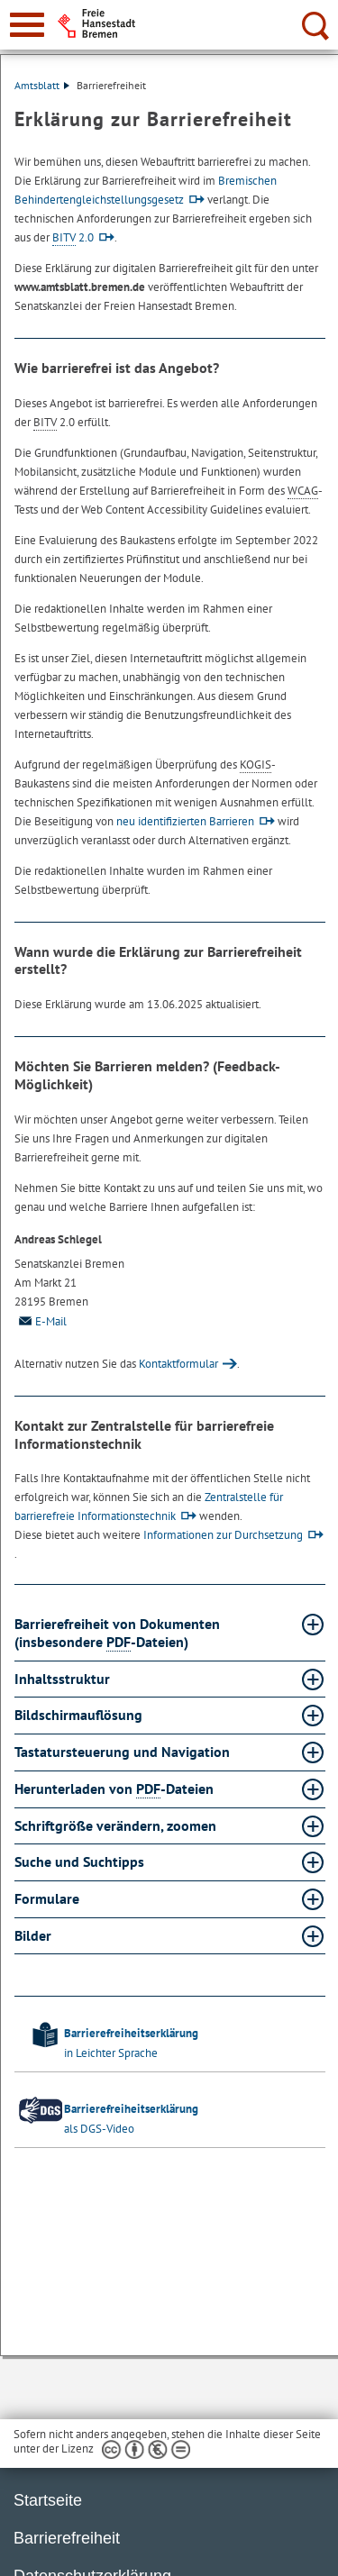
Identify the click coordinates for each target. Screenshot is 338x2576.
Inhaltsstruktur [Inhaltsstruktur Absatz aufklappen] (64, 1679)
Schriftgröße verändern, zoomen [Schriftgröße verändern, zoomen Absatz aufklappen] (117, 1825)
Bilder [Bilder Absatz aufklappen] (34, 1935)
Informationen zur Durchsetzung (223, 1535)
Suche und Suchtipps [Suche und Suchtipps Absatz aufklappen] (81, 1861)
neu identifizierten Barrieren (185, 821)
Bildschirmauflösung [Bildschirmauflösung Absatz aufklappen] (80, 1715)
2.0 (73, 237)
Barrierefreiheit (67, 2538)
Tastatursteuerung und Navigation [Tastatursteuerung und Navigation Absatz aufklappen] (123, 1752)
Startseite (48, 2500)
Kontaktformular (178, 1363)
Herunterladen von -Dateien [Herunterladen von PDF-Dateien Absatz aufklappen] (115, 1789)
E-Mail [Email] (40, 1321)
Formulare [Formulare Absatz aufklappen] (48, 1898)
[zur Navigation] (27, 25)
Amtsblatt (41, 85)
